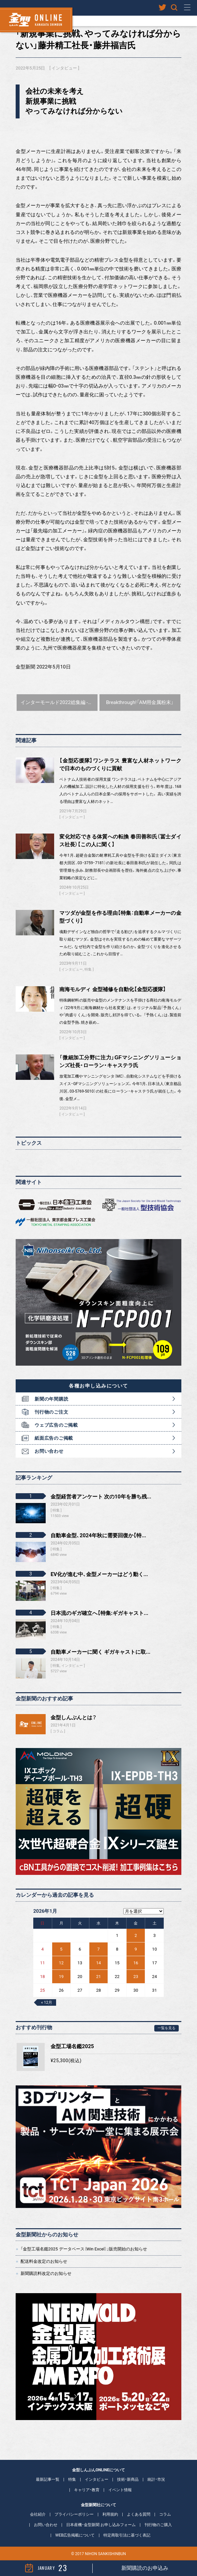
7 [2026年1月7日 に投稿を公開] (98, 1949)
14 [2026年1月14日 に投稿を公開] (98, 1962)
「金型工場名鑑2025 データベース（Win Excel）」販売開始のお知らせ (84, 2248)
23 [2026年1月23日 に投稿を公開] (135, 1976)
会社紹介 (38, 2514)
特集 (88, 969)
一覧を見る (166, 2028)
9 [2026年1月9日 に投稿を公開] (136, 1949)
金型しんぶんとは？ (74, 1717)
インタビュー (64, 68)
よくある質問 (138, 2514)
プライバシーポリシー (74, 2514)
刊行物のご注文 (51, 1412)
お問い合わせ (49, 1451)
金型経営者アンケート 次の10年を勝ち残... (101, 1497)
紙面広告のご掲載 (54, 1438)
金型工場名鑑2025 (72, 2046)
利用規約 (110, 2514)
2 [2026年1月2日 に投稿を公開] (136, 1935)
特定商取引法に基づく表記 (126, 2535)
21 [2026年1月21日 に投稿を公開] (98, 1976)
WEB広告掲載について (75, 2535)
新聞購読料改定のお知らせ (46, 2273)
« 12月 (46, 2002)
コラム (58, 1731)
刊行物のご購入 (158, 2524)
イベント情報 (120, 2490)
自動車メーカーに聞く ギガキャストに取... (100, 1652)
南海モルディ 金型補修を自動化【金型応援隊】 (112, 989)
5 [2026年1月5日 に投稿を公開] (61, 1949)
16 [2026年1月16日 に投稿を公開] (135, 1962)
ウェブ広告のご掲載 (56, 1425)
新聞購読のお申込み (144, 2568)
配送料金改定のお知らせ (44, 2261)
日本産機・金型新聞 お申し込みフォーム (101, 2524)
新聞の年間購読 (51, 1399)
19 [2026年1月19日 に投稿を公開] (61, 1976)
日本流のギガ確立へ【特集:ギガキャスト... (99, 1613)
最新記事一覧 (47, 2479)
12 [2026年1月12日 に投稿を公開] (61, 1962)
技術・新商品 (128, 2479)
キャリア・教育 (86, 2490)
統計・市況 (156, 2479)
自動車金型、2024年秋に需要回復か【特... (98, 1535)
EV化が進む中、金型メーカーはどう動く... (99, 1574)
